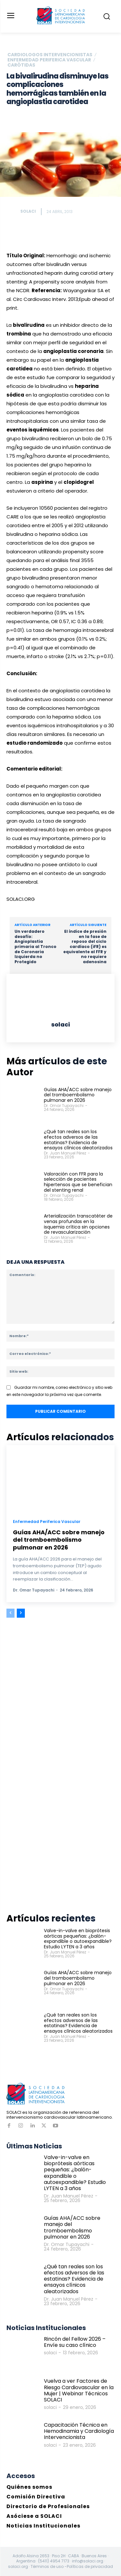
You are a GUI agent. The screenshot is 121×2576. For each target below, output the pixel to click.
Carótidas (21, 65)
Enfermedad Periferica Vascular (49, 60)
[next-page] (21, 1613)
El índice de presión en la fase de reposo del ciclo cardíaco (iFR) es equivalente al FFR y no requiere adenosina (84, 946)
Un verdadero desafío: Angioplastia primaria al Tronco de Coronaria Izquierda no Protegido (35, 946)
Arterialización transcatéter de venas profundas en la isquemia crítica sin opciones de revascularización (78, 1224)
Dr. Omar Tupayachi (64, 1105)
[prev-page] (10, 1613)
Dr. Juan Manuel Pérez (65, 1153)
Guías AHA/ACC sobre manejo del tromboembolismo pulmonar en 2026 (78, 1095)
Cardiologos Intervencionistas (49, 54)
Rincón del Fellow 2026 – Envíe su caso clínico (75, 2342)
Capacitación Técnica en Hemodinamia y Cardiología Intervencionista (79, 2431)
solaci (28, 211)
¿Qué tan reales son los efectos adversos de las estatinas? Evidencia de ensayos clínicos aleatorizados (78, 1139)
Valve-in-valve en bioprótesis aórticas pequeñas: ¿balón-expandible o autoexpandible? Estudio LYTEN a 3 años (78, 1938)
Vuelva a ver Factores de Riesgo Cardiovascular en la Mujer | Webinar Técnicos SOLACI (79, 2390)
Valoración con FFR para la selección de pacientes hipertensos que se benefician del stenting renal (78, 1182)
